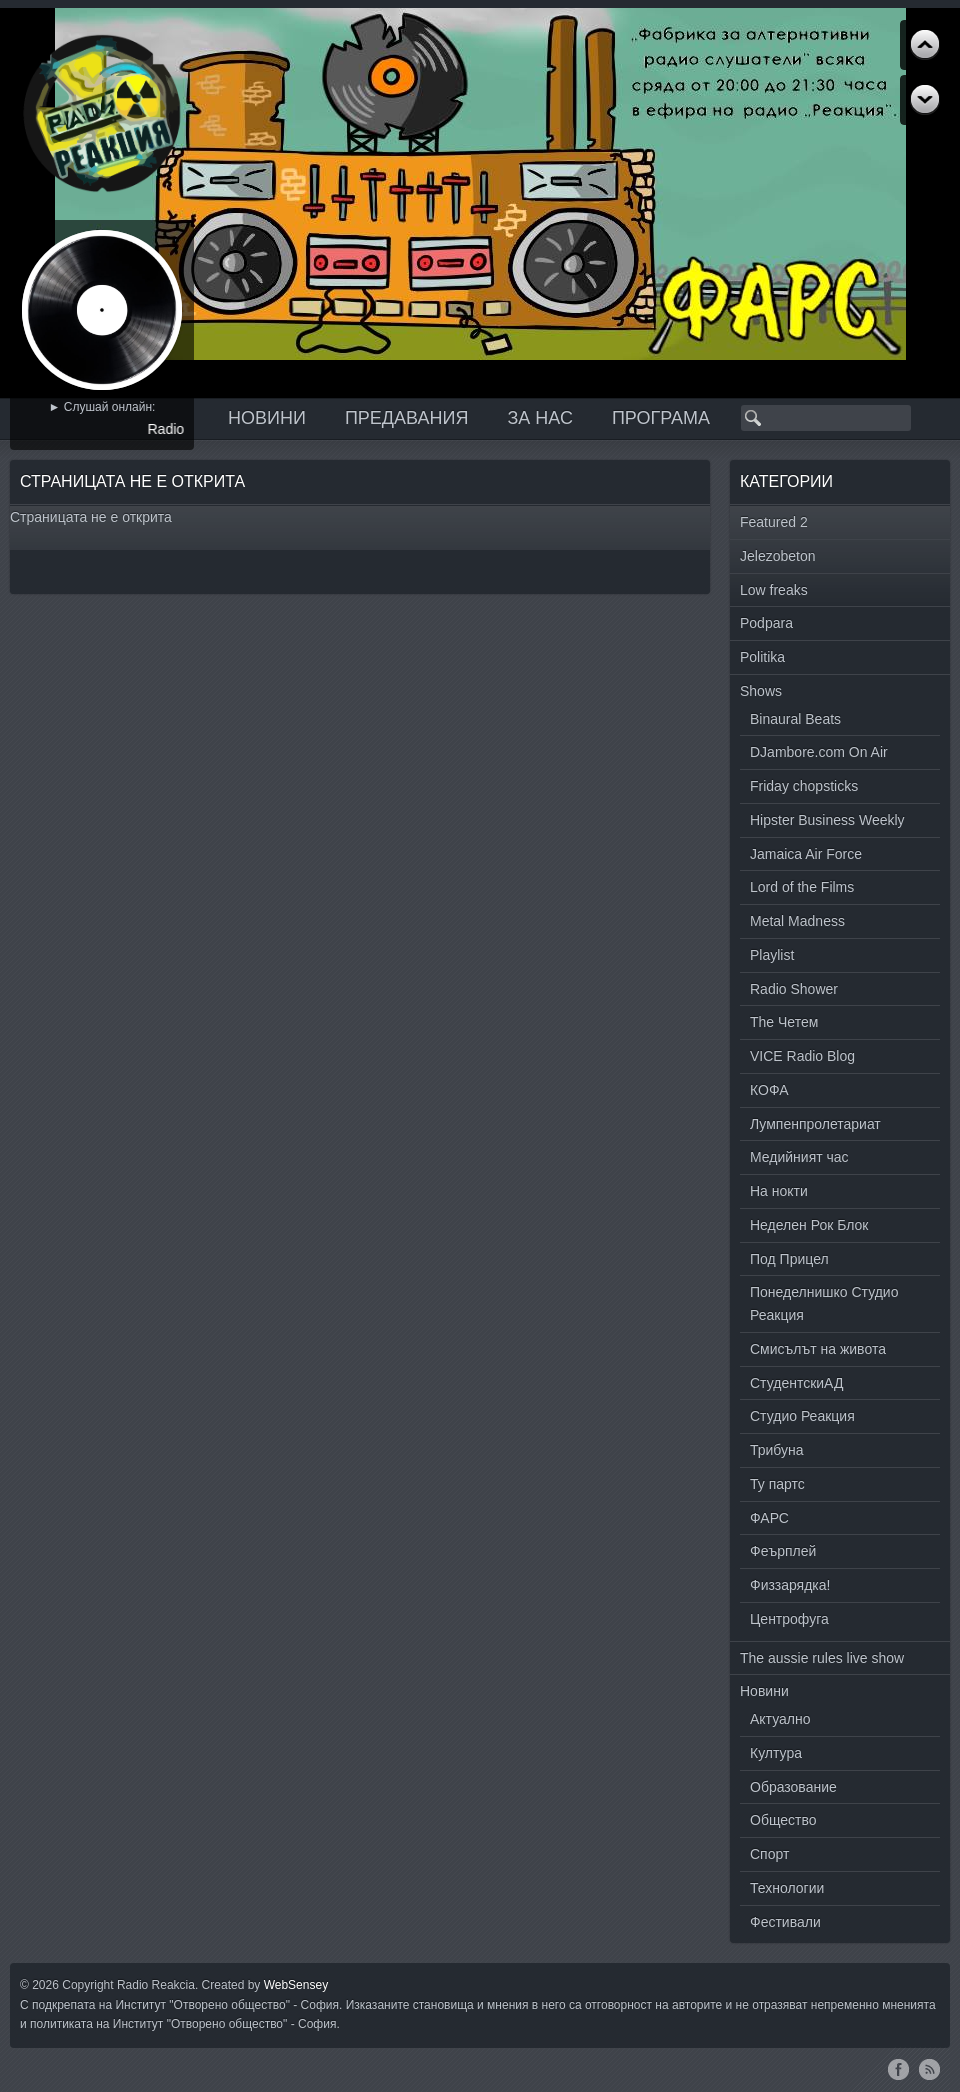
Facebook (898, 2069)
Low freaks (774, 590)
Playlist (772, 955)
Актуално (780, 1719)
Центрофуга (789, 1619)
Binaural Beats (795, 719)
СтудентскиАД (796, 1383)
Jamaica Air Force (806, 854)
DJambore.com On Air (819, 752)
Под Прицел (789, 1259)
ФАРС (769, 1518)
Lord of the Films (802, 887)
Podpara (766, 623)
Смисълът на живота (818, 1349)
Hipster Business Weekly (827, 820)
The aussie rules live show (822, 1658)
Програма (661, 418)
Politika (762, 657)
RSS (929, 2069)
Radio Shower (794, 989)
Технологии (787, 1888)
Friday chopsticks (804, 786)
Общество (783, 1820)
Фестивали (785, 1922)
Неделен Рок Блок (809, 1225)
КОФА (769, 1090)
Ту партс (777, 1484)
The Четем (784, 1022)
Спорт (769, 1854)
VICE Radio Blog (802, 1056)
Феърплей (783, 1551)
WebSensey (296, 1985)
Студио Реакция (802, 1416)
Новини (267, 418)
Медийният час (799, 1157)
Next (925, 45)
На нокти (779, 1191)
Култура (776, 1753)
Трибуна (777, 1450)
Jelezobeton (778, 556)
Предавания (407, 418)
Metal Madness (797, 921)
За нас (540, 418)
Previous (925, 100)
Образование (793, 1787)
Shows (761, 691)
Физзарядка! (790, 1585)
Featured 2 (774, 522)
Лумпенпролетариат (815, 1124)
